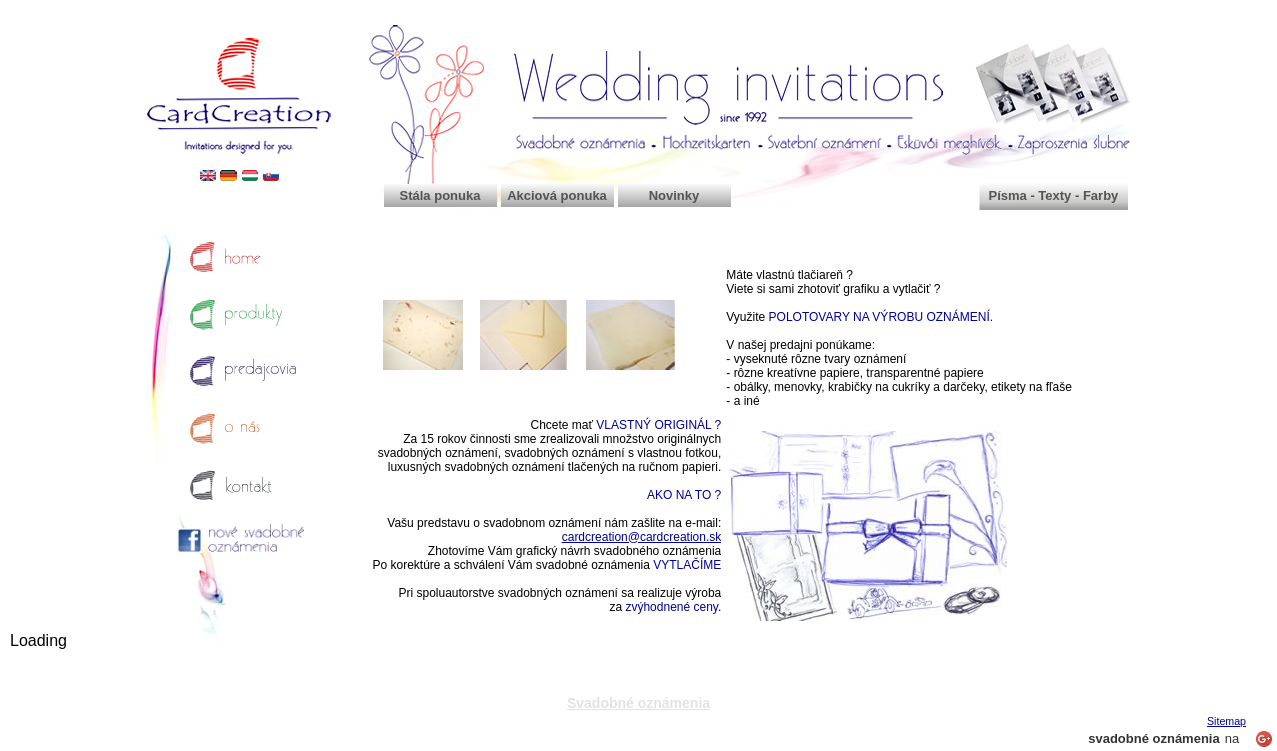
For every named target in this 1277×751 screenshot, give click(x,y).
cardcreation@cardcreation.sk (642, 537)
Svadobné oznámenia (638, 703)
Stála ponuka (440, 195)
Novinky (674, 195)
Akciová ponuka (557, 195)
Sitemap (1226, 721)
